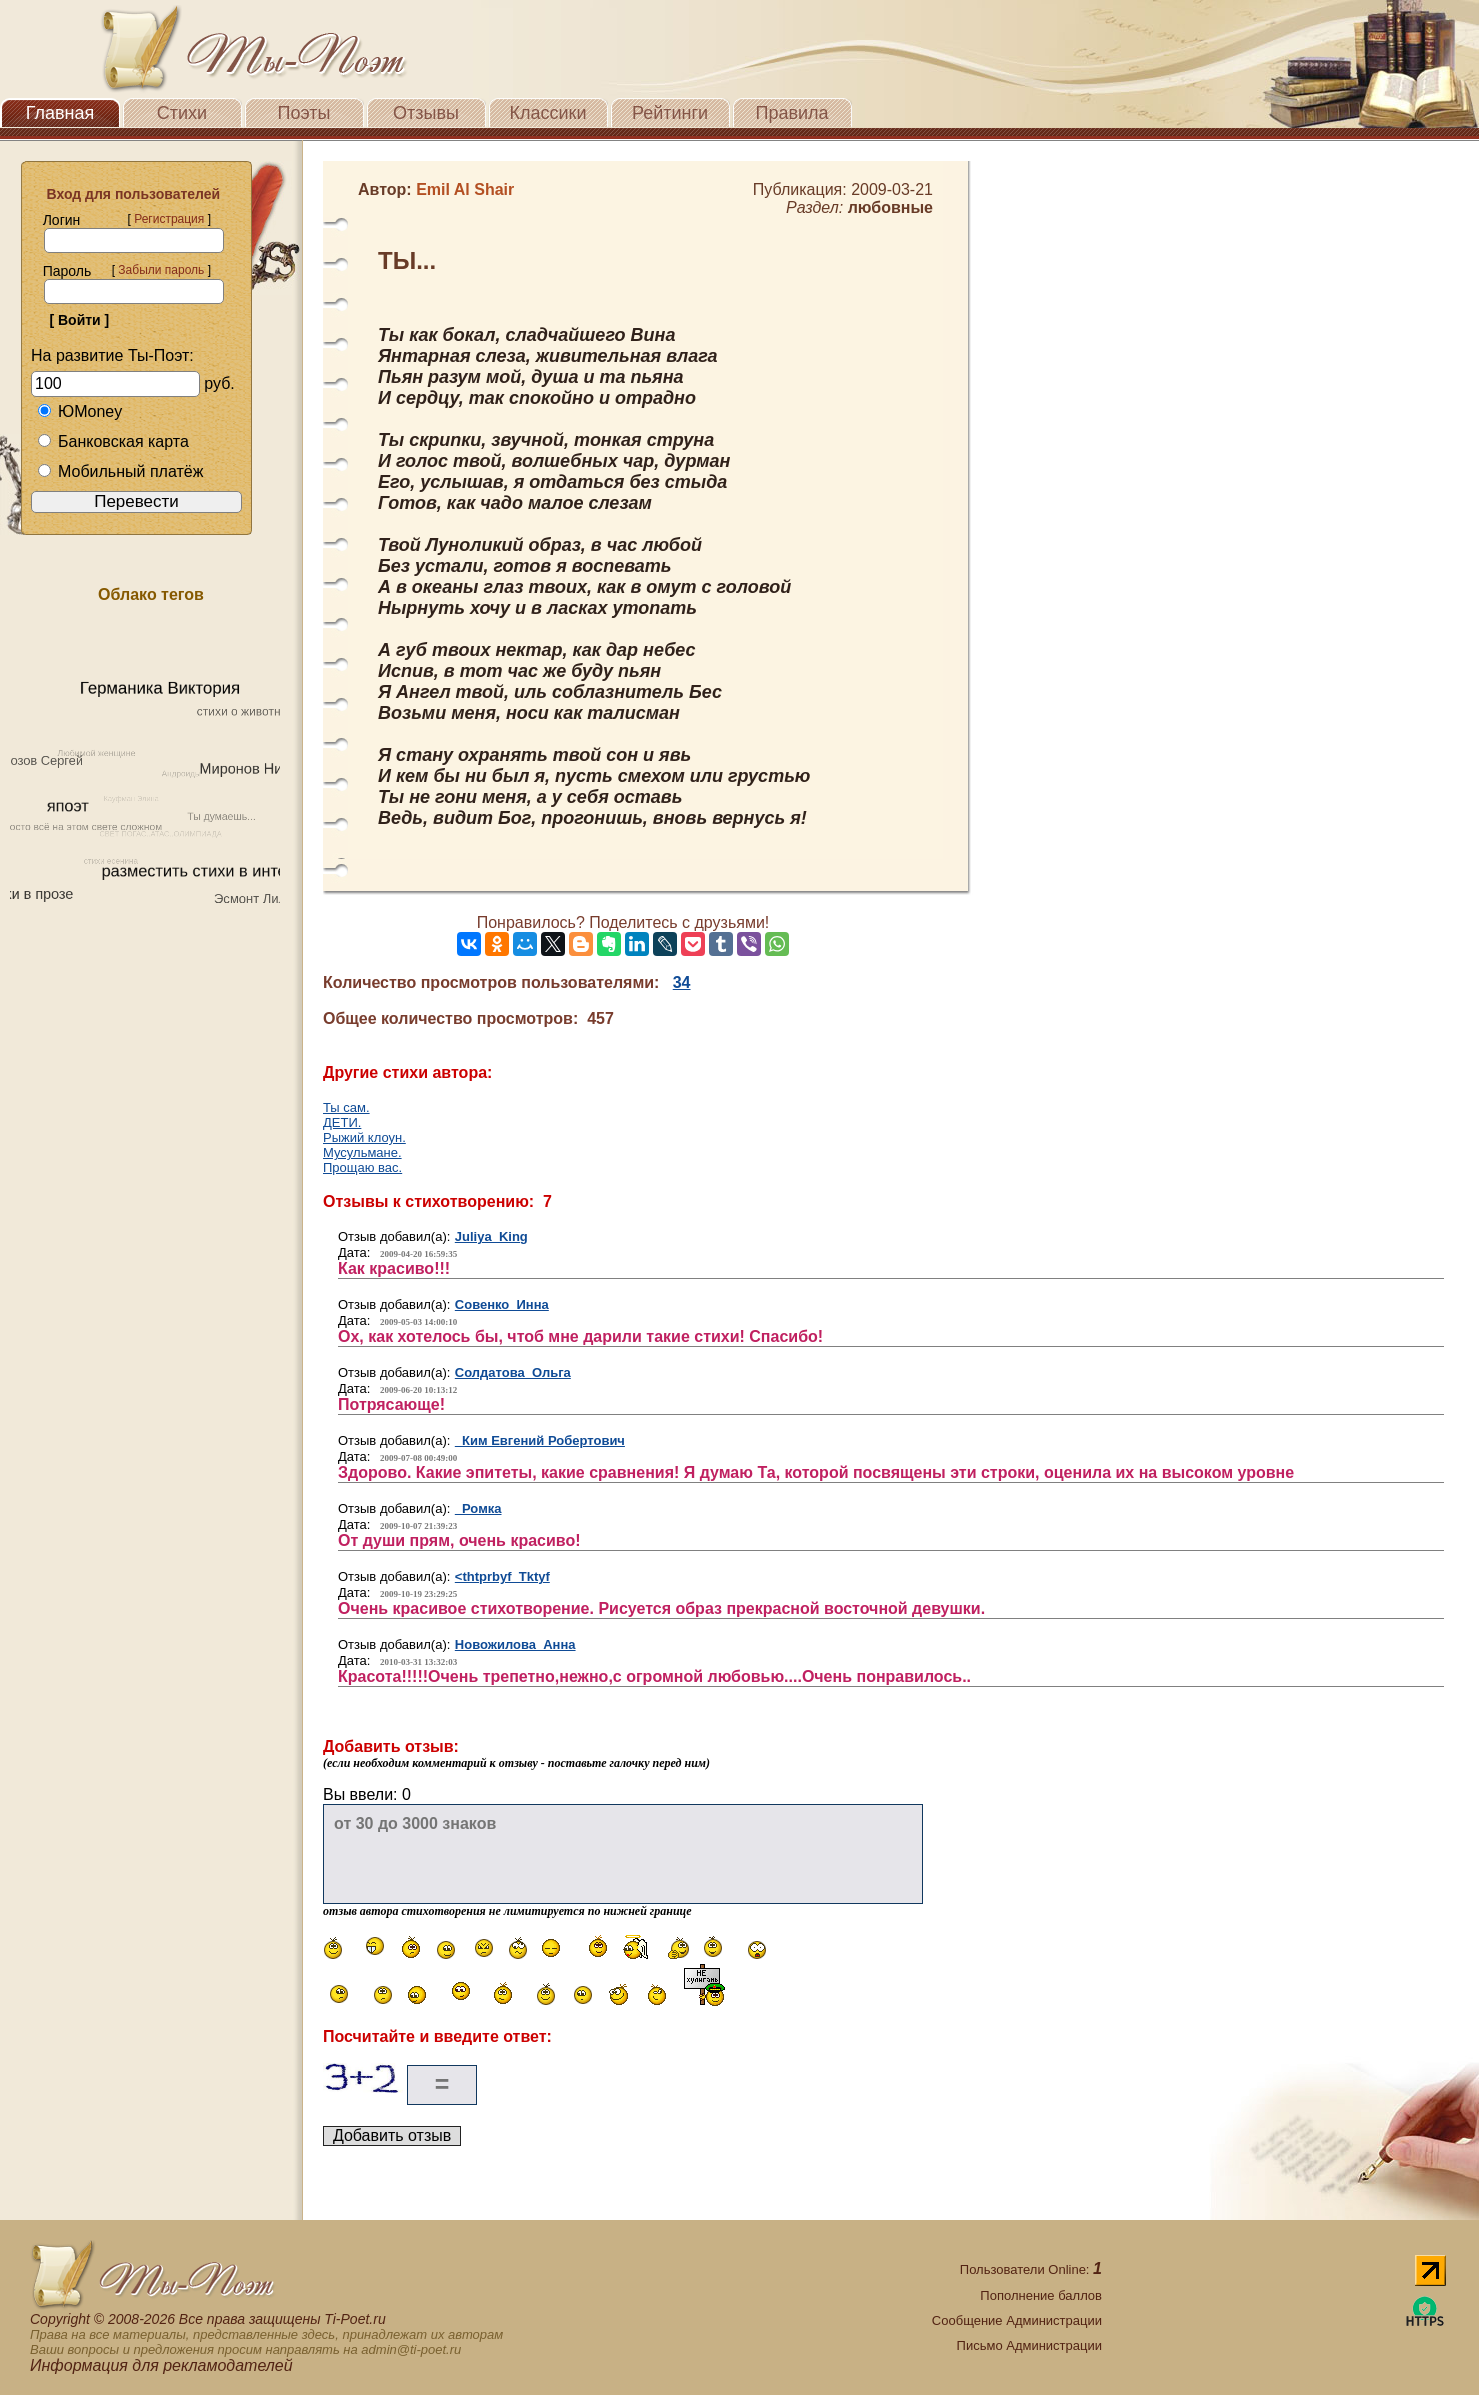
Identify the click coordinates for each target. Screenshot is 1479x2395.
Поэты (304, 113)
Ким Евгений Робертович (540, 1440)
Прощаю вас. (362, 1167)
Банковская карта (113, 441)
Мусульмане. (362, 1152)
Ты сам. (346, 1107)
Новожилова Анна (515, 1644)
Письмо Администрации (1029, 2345)
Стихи (182, 113)
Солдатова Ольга (513, 1372)
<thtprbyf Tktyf (502, 1576)
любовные (890, 207)
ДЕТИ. (342, 1122)
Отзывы (426, 113)
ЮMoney (79, 411)
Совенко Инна (502, 1304)
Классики (548, 113)
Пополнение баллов (1041, 2295)
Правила (791, 113)
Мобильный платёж (120, 471)
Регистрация (169, 219)
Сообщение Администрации (1017, 2320)
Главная (60, 113)
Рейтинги (670, 113)
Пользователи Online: (1031, 2269)
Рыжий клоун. (364, 1137)
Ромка (478, 1508)
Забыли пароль (161, 270)
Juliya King (491, 1236)
